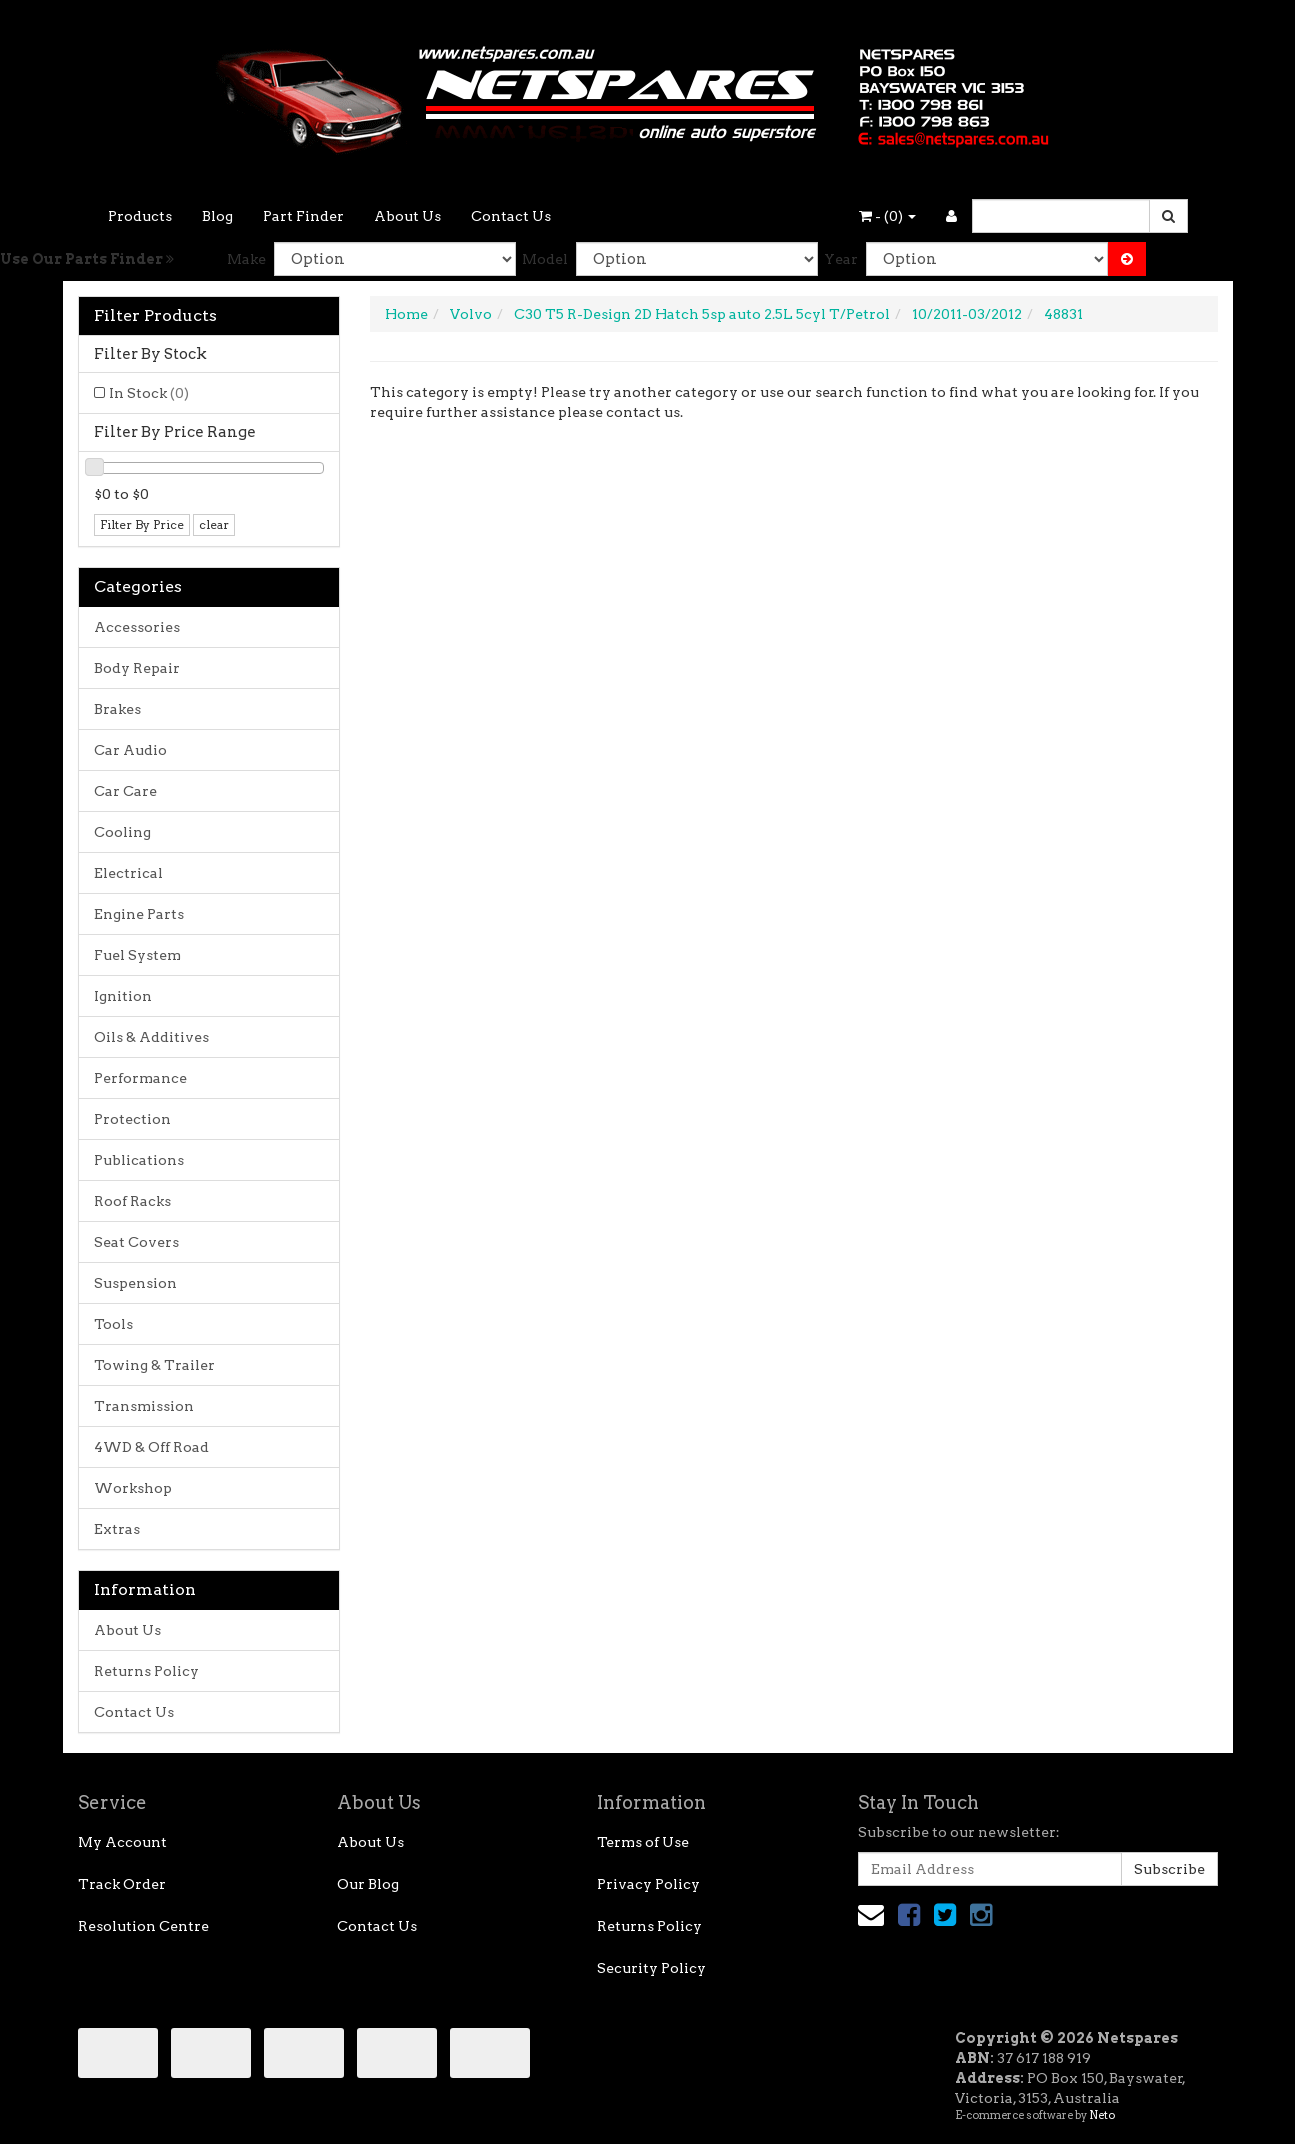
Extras (117, 1529)
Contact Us (511, 216)
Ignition (123, 996)
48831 (1063, 314)
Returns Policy (146, 1671)
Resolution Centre (143, 1926)
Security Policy (651, 1968)
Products (140, 216)
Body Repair (137, 668)
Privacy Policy (648, 1884)
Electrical (128, 873)
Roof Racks (132, 1201)
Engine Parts (139, 914)
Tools (113, 1324)
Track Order (122, 1884)
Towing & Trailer (154, 1365)
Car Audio (130, 750)
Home (406, 314)
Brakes (117, 709)
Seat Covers (136, 1242)
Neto (1102, 2115)
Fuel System (137, 955)
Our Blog (368, 1884)
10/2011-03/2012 (967, 314)
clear (214, 524)
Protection (132, 1119)
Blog (217, 216)
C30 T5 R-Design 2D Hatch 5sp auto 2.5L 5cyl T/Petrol (702, 314)
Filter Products (155, 316)
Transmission (144, 1406)
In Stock (149, 393)
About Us (407, 216)
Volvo (471, 314)
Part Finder (303, 216)
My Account (122, 1842)
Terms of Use (643, 1842)
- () (887, 216)
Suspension (135, 1283)
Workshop (133, 1488)
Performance (140, 1078)
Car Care (125, 791)
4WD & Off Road (151, 1447)
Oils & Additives (151, 1037)
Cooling (122, 832)
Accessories (137, 627)
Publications (139, 1160)
